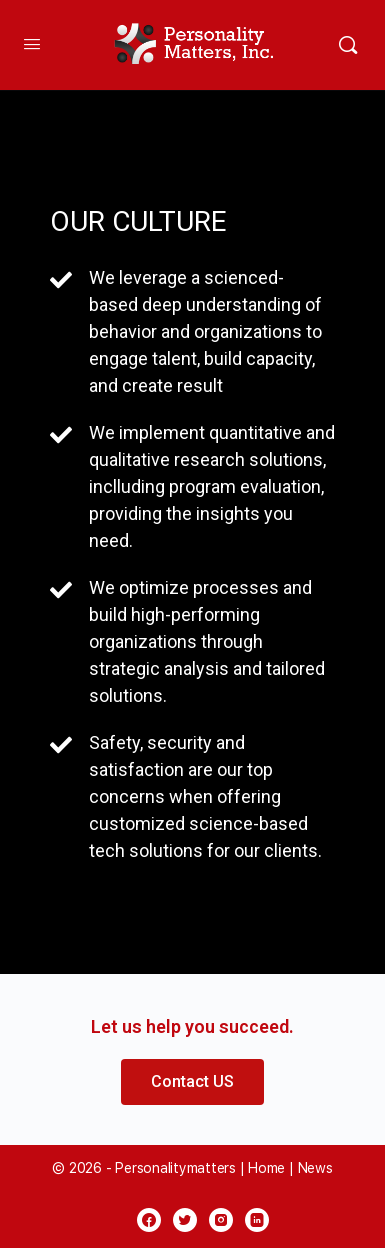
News (315, 1168)
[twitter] (185, 1220)
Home (266, 1168)
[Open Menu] (32, 43)
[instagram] (221, 1220)
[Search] (348, 45)
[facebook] (149, 1220)
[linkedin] (257, 1220)
